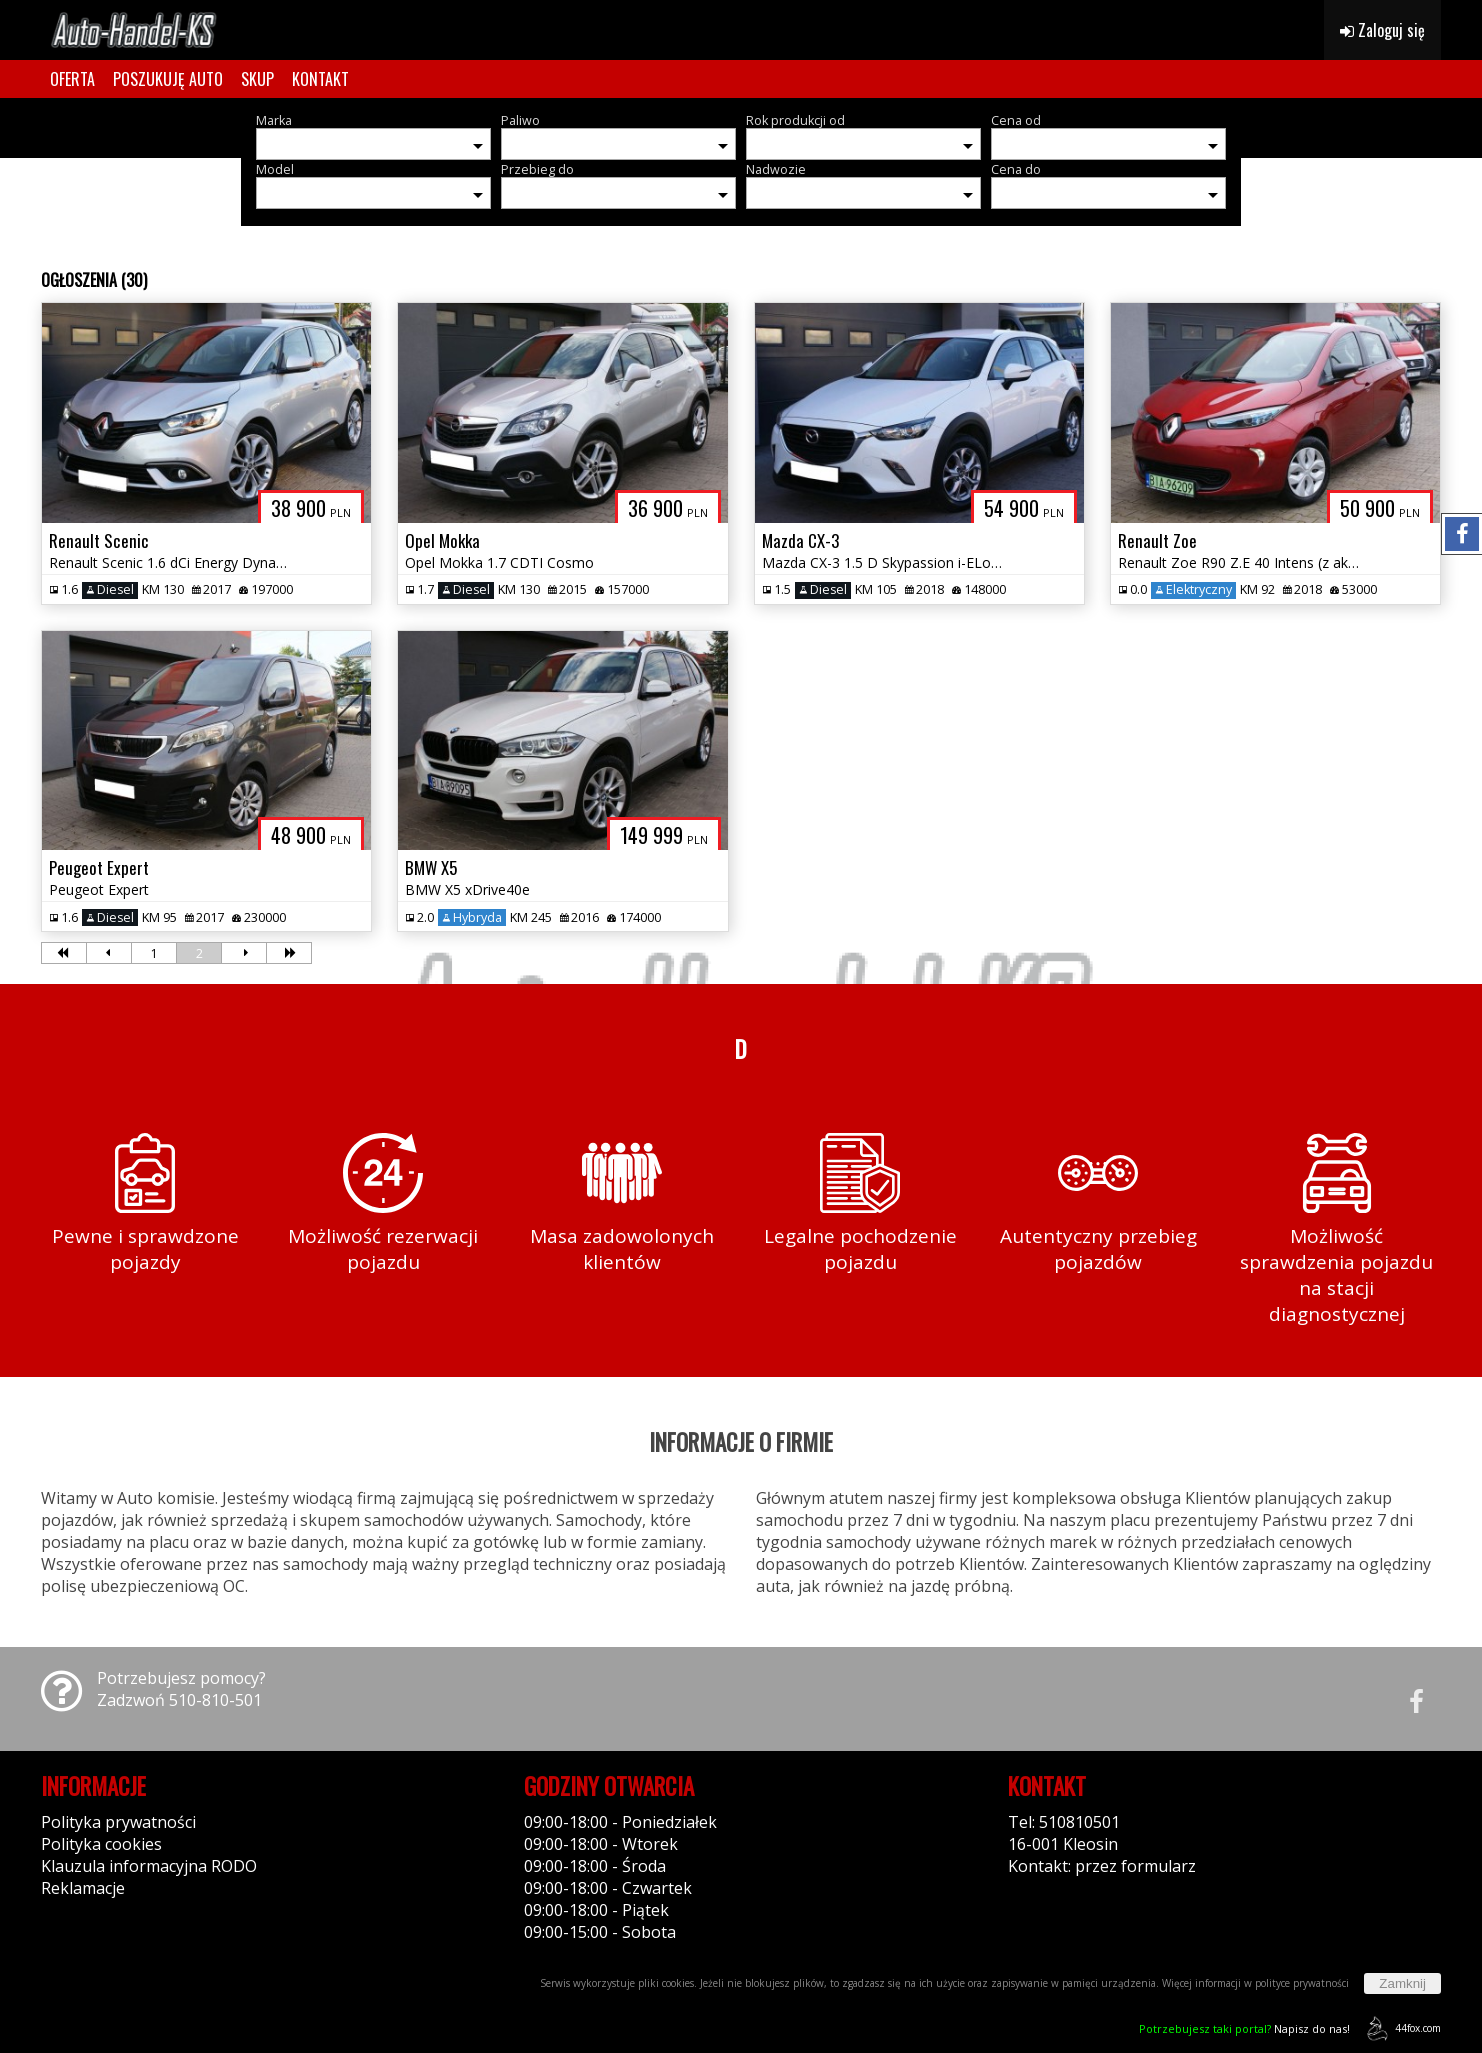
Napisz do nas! (1244, 2028)
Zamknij (1402, 1983)
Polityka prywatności (118, 1822)
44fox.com (1400, 2028)
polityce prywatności (1302, 1983)
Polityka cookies (101, 1844)
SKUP (257, 79)
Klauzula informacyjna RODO (149, 1866)
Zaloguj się (1382, 30)
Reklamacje (83, 1888)
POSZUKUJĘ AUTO (168, 79)
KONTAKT (320, 79)
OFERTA (72, 79)
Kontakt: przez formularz (1102, 1866)
